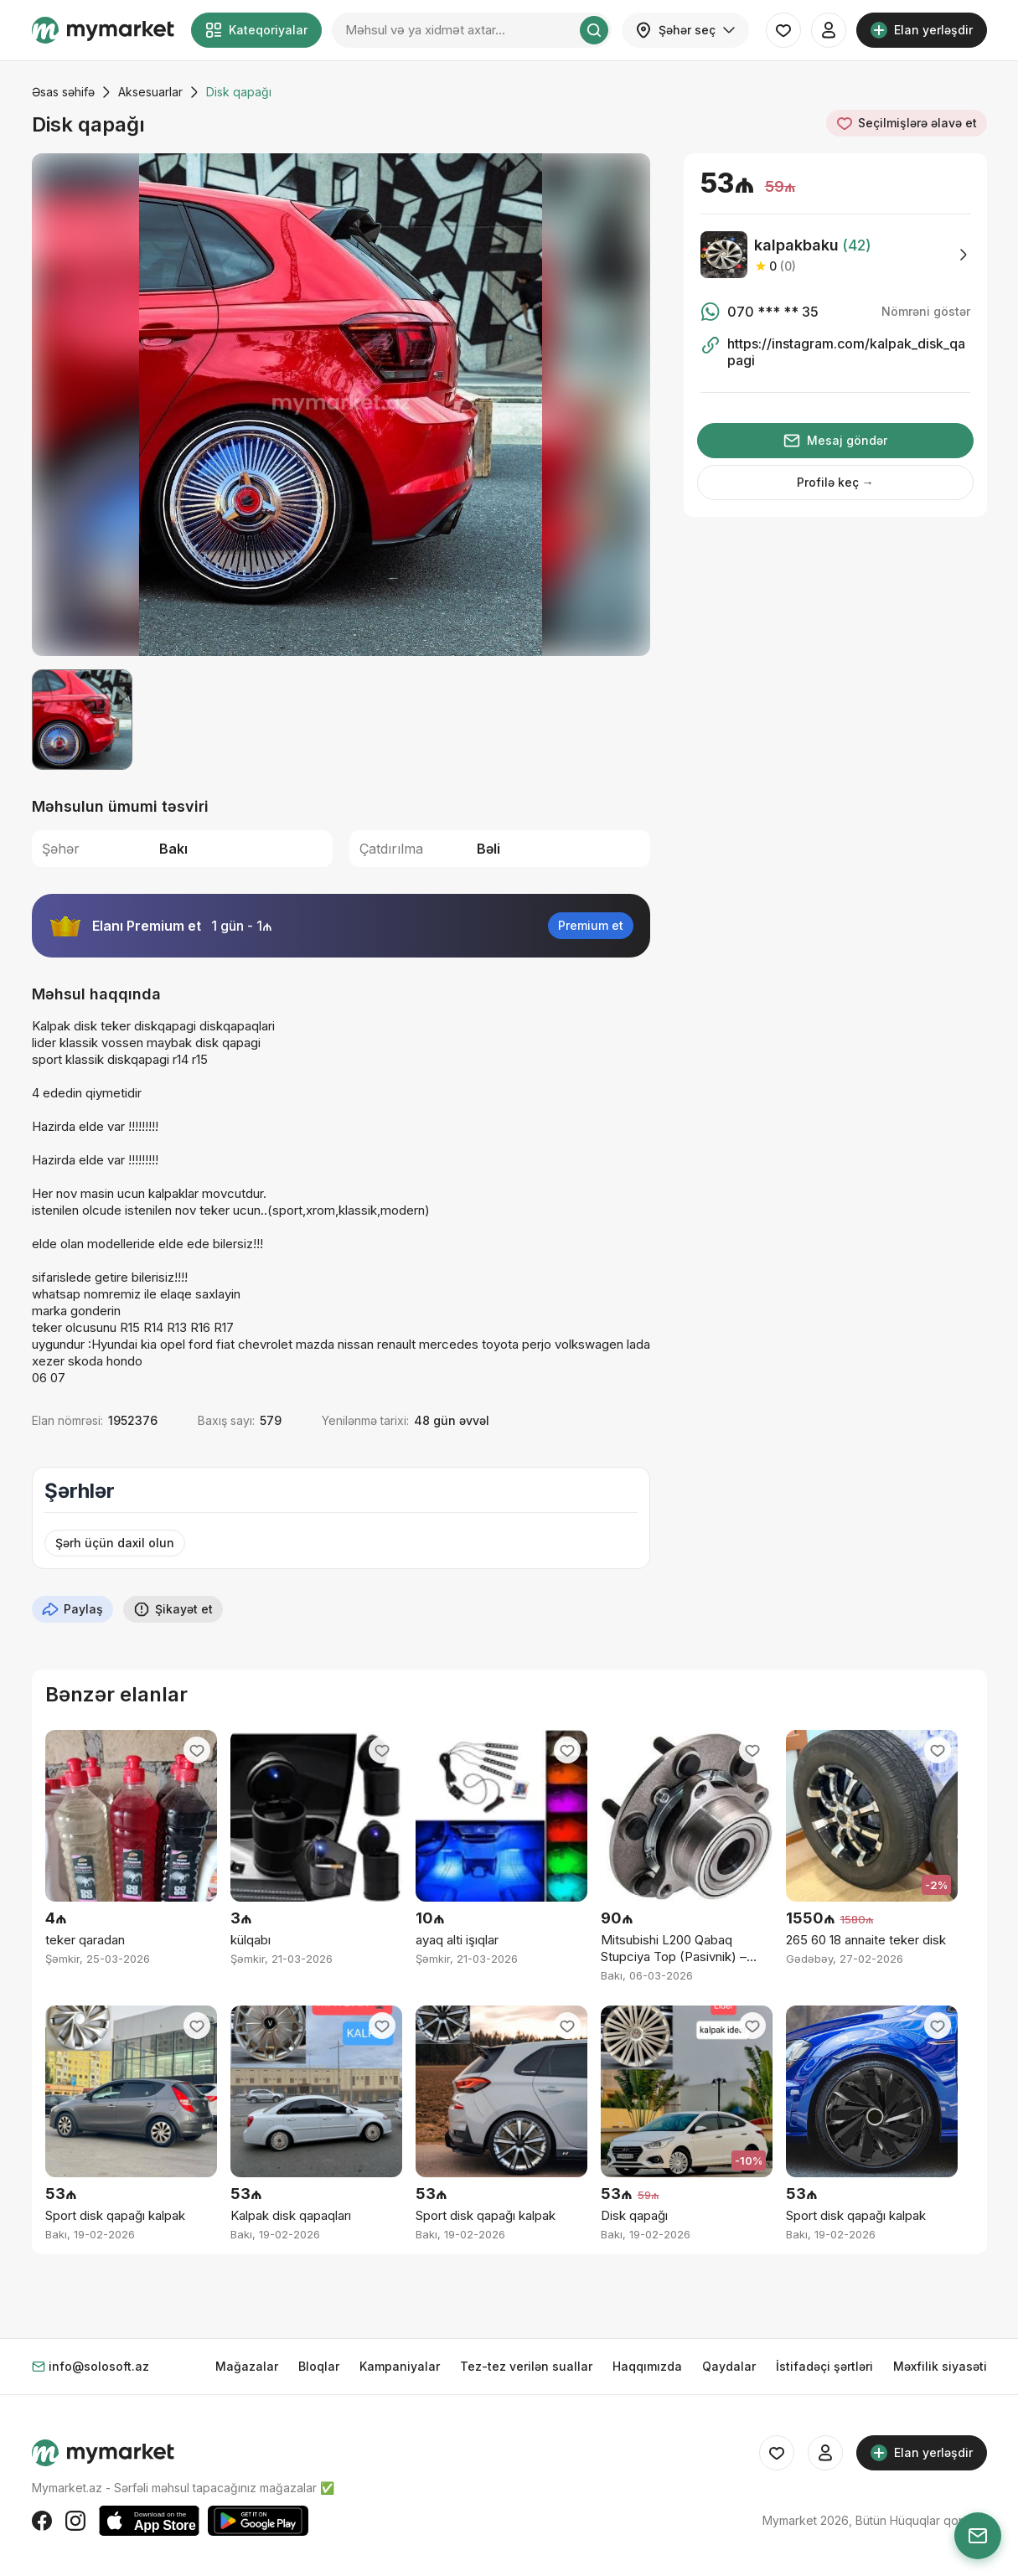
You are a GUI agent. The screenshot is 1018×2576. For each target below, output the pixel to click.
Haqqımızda (647, 2366)
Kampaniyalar (399, 2366)
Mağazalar (246, 2366)
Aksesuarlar (150, 92)
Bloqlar (318, 2366)
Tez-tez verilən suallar (526, 2366)
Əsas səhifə (63, 92)
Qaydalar (729, 2366)
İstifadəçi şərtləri (824, 2366)
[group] (341, 404)
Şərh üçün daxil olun (114, 1543)
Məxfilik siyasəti (940, 2366)
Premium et (590, 925)
